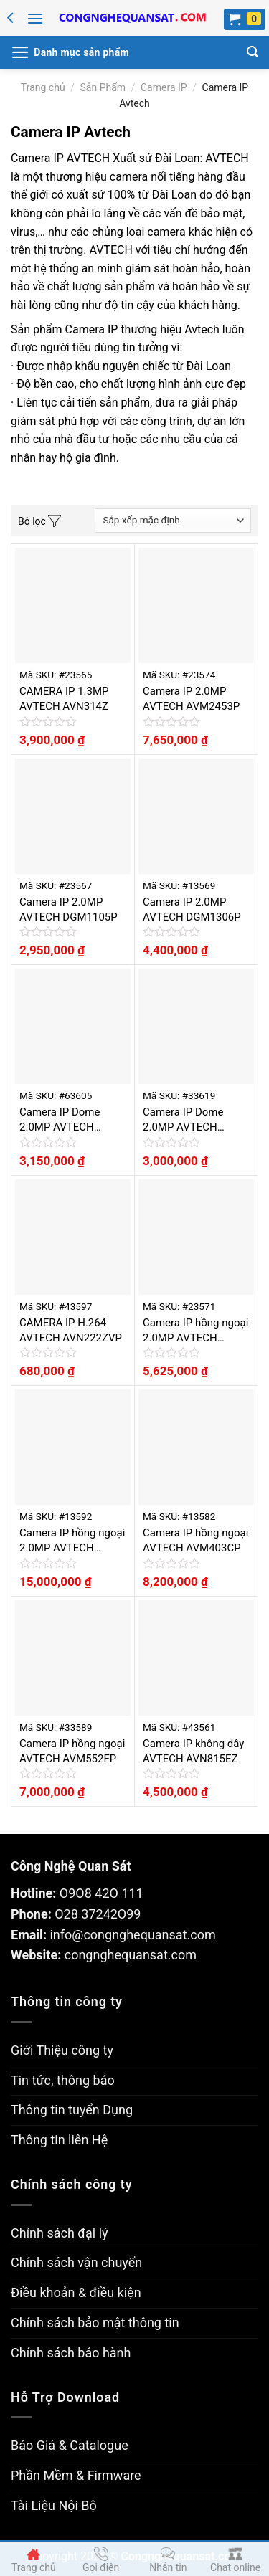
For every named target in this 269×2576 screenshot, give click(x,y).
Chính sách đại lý (59, 2232)
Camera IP (164, 87)
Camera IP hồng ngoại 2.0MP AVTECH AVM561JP (72, 1541)
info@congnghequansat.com (132, 1934)
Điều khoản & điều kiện (76, 2292)
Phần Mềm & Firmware (76, 2475)
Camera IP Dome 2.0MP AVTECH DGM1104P (183, 1120)
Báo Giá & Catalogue (69, 2445)
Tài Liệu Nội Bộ (54, 2505)
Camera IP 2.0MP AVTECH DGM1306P (192, 909)
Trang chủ (43, 87)
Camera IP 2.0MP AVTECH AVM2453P (191, 699)
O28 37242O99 (98, 1913)
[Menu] (35, 18)
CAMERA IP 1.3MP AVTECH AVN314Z (64, 699)
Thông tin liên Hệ (59, 2139)
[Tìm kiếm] (252, 52)
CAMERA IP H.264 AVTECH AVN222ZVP (70, 1330)
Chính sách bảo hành (71, 2352)
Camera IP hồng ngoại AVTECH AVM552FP (72, 1751)
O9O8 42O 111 (101, 1893)
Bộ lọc (39, 521)
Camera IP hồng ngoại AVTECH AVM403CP (195, 1540)
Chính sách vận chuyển (76, 2262)
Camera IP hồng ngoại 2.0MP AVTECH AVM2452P (195, 1331)
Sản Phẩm (103, 87)
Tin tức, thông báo (63, 2080)
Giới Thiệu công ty (62, 2050)
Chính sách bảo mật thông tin (95, 2322)
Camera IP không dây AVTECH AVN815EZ (193, 1751)
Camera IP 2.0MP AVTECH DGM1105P (68, 909)
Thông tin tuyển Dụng (72, 2109)
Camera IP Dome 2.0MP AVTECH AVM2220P (59, 1120)
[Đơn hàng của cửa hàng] (173, 520)
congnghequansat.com (131, 1954)
